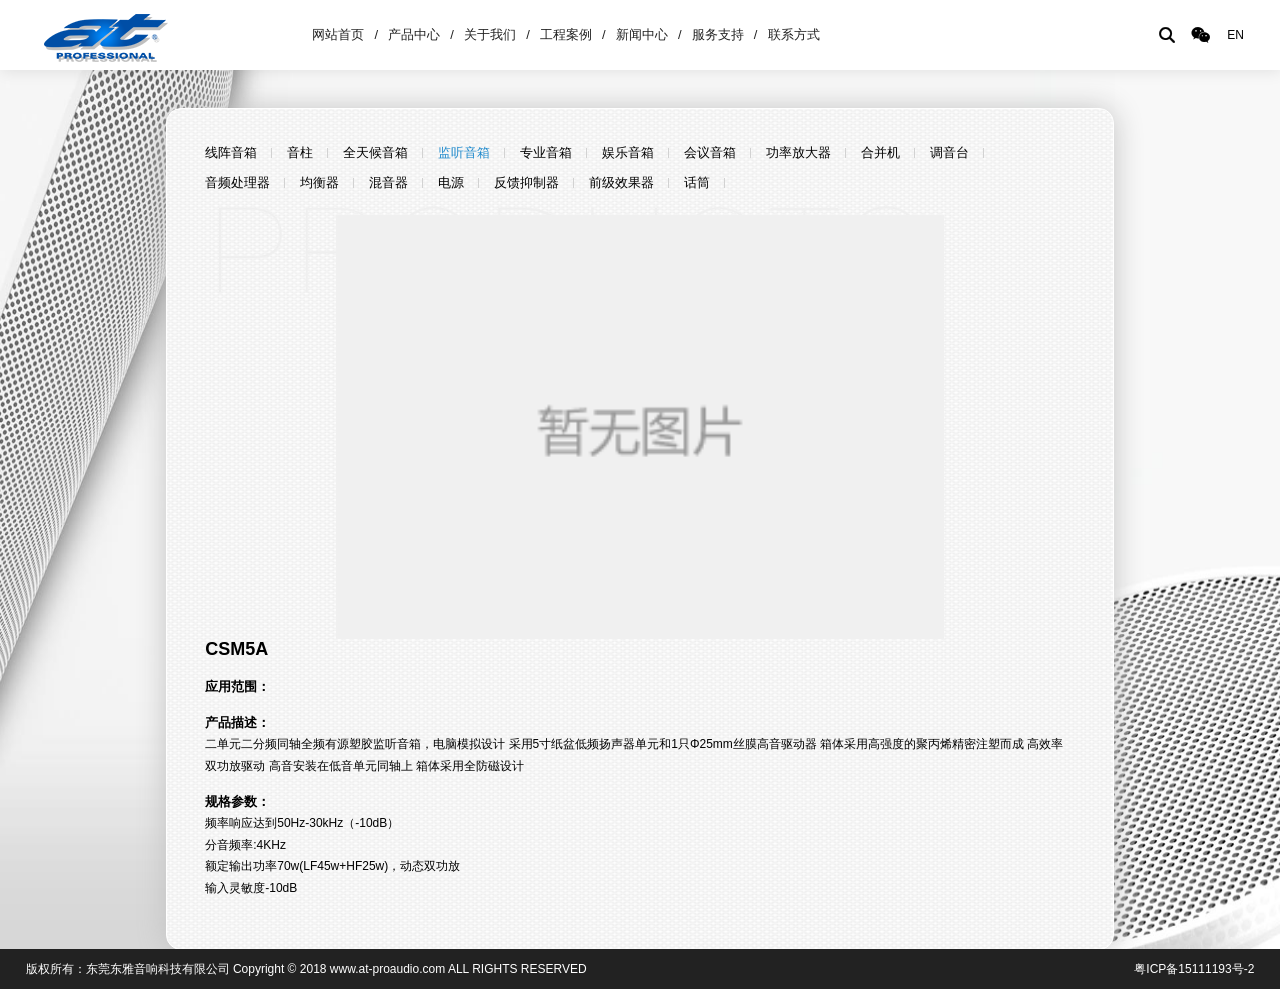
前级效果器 (621, 182)
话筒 (697, 182)
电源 (451, 182)
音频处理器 (237, 182)
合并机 (880, 152)
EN (1235, 35)
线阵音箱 (231, 152)
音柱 (300, 152)
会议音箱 (710, 152)
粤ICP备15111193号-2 (1194, 969)
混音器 (388, 182)
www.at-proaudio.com (387, 969)
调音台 (949, 152)
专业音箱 (546, 152)
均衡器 (319, 182)
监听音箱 (464, 152)
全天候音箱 (375, 152)
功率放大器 (798, 152)
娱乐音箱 (628, 152)
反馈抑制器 (526, 182)
